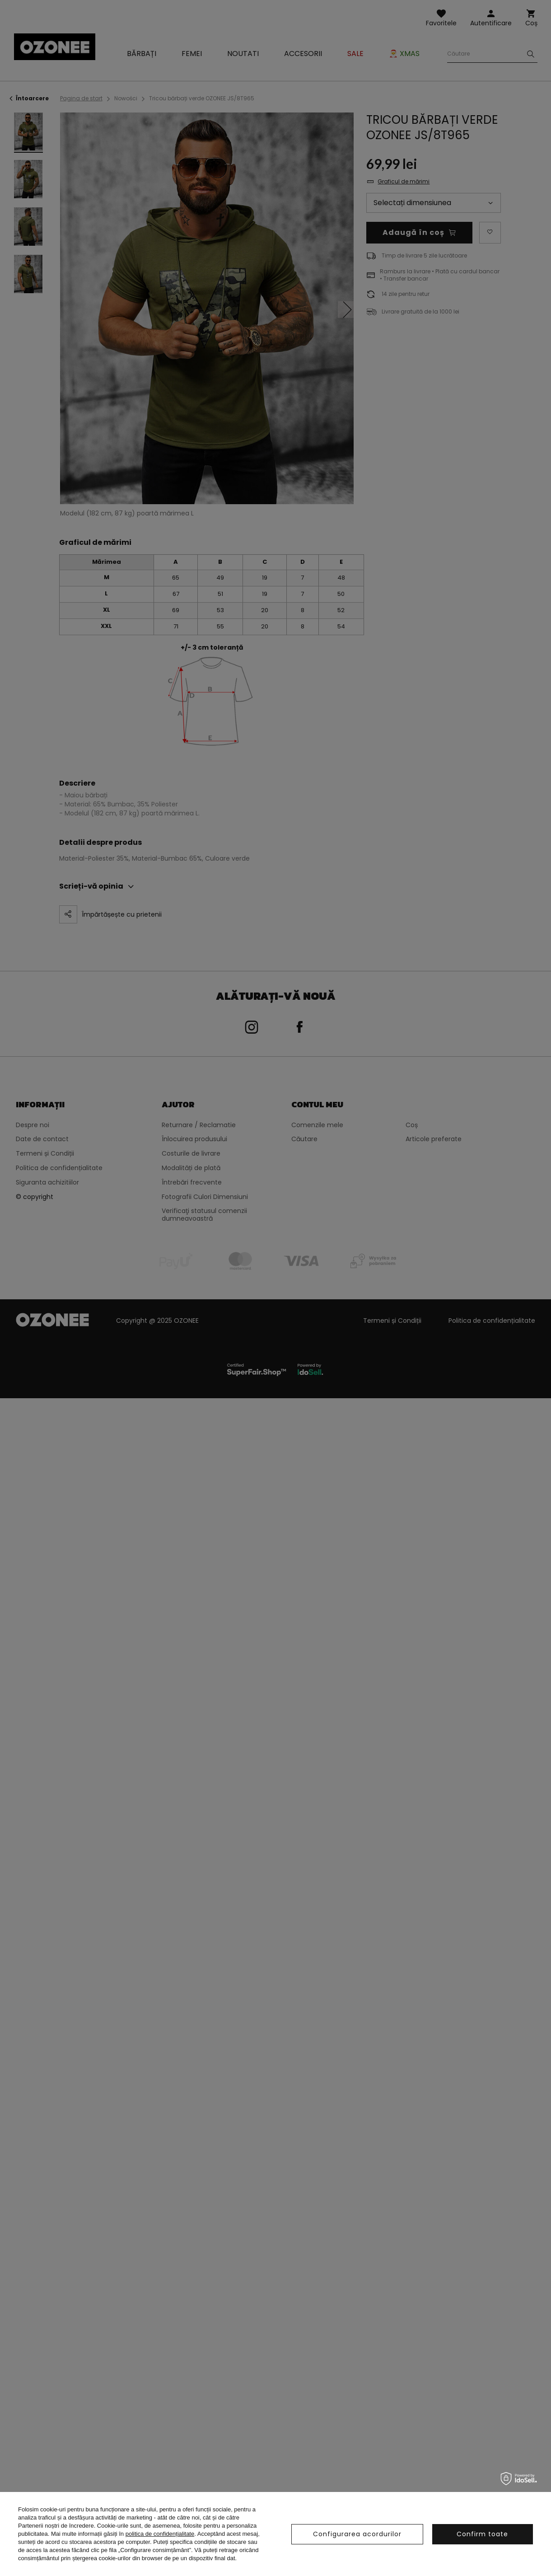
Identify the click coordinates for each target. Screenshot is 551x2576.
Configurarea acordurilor (357, 2534)
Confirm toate (482, 2534)
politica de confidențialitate (160, 2533)
